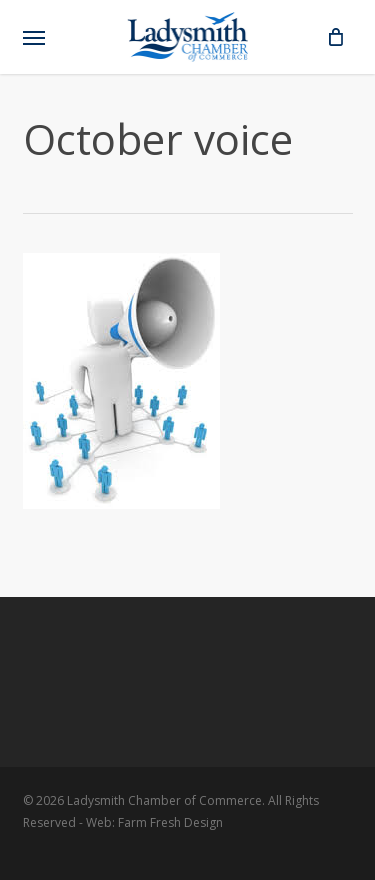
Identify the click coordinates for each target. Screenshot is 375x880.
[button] (34, 37)
